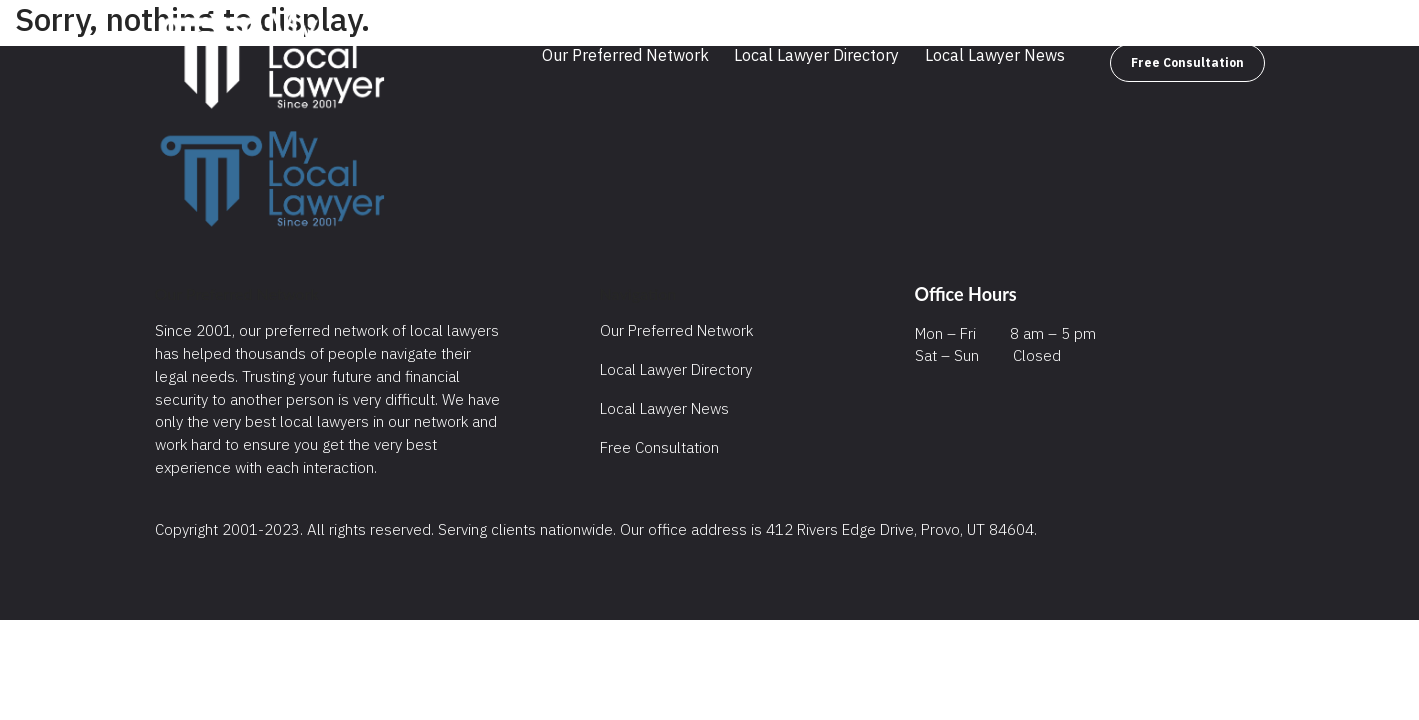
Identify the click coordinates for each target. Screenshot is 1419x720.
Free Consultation (1187, 62)
